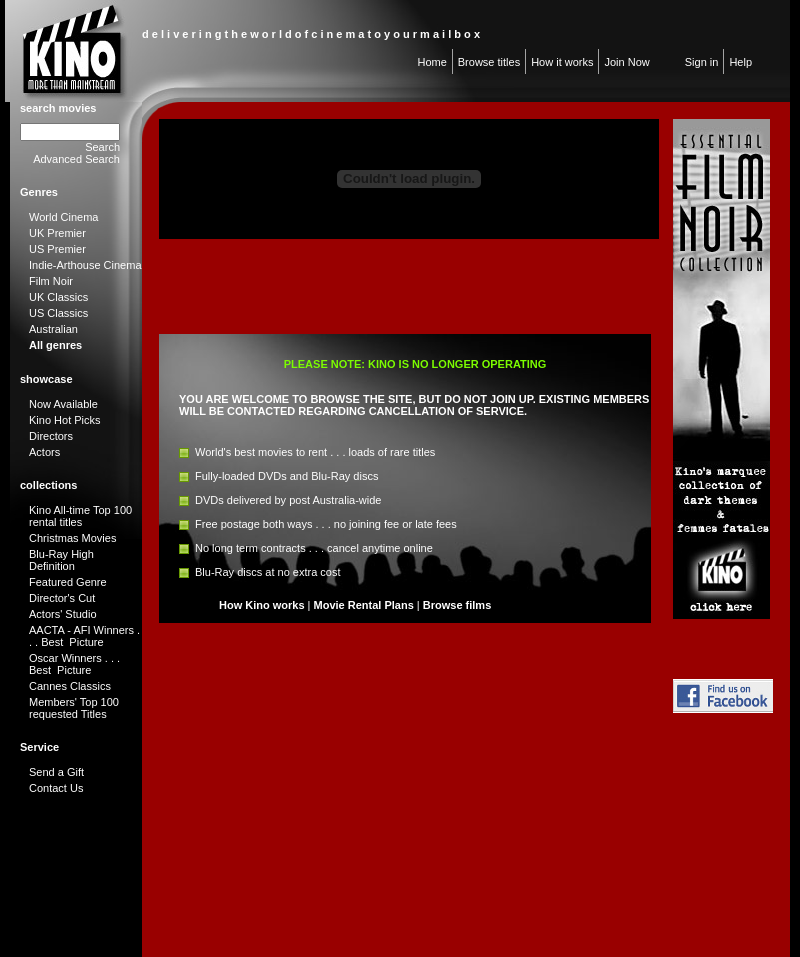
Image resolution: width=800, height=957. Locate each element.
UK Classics (58, 297)
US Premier (57, 249)
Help (740, 62)
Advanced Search (76, 159)
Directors (51, 436)
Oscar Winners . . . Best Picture (74, 664)
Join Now (626, 62)
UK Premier (57, 233)
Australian (53, 329)
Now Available (63, 404)
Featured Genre (68, 582)
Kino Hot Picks (65, 420)
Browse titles (489, 62)
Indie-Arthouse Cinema (85, 265)
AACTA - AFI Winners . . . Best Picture (84, 636)
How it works (562, 62)
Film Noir (51, 281)
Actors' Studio (63, 614)
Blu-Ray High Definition (61, 560)
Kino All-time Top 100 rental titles (80, 516)
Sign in (702, 62)
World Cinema (64, 217)
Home (431, 62)
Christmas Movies (72, 538)
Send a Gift (56, 772)
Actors (44, 452)
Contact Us (56, 788)
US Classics (58, 313)
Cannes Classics (70, 686)
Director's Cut (62, 598)
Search (102, 147)
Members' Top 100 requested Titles (74, 708)
